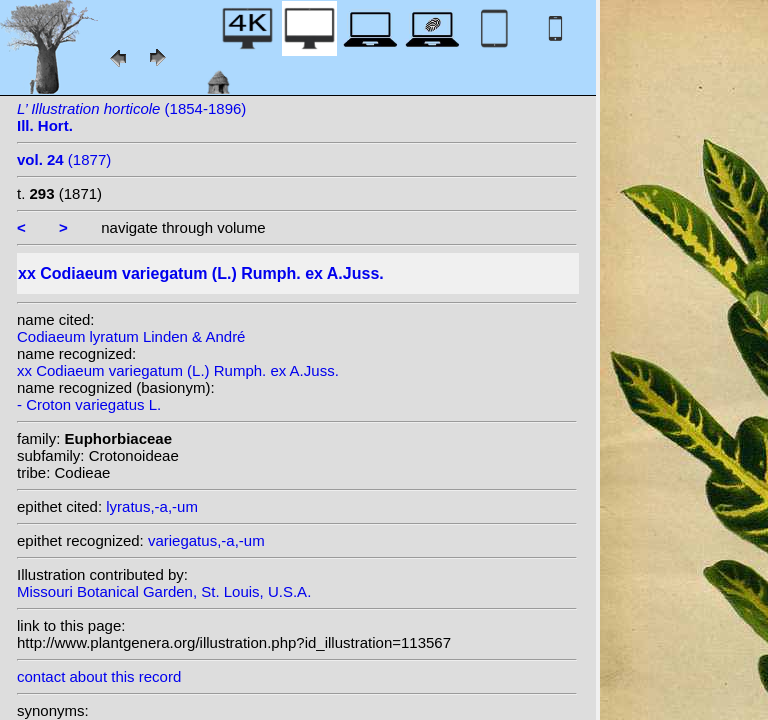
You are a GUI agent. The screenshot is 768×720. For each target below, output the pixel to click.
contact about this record (99, 676)
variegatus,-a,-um (206, 540)
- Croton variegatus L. (89, 404)
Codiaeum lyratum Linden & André (131, 336)
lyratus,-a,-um (152, 506)
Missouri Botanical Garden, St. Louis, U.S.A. (164, 591)
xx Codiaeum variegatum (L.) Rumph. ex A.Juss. (178, 370)
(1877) (64, 159)
